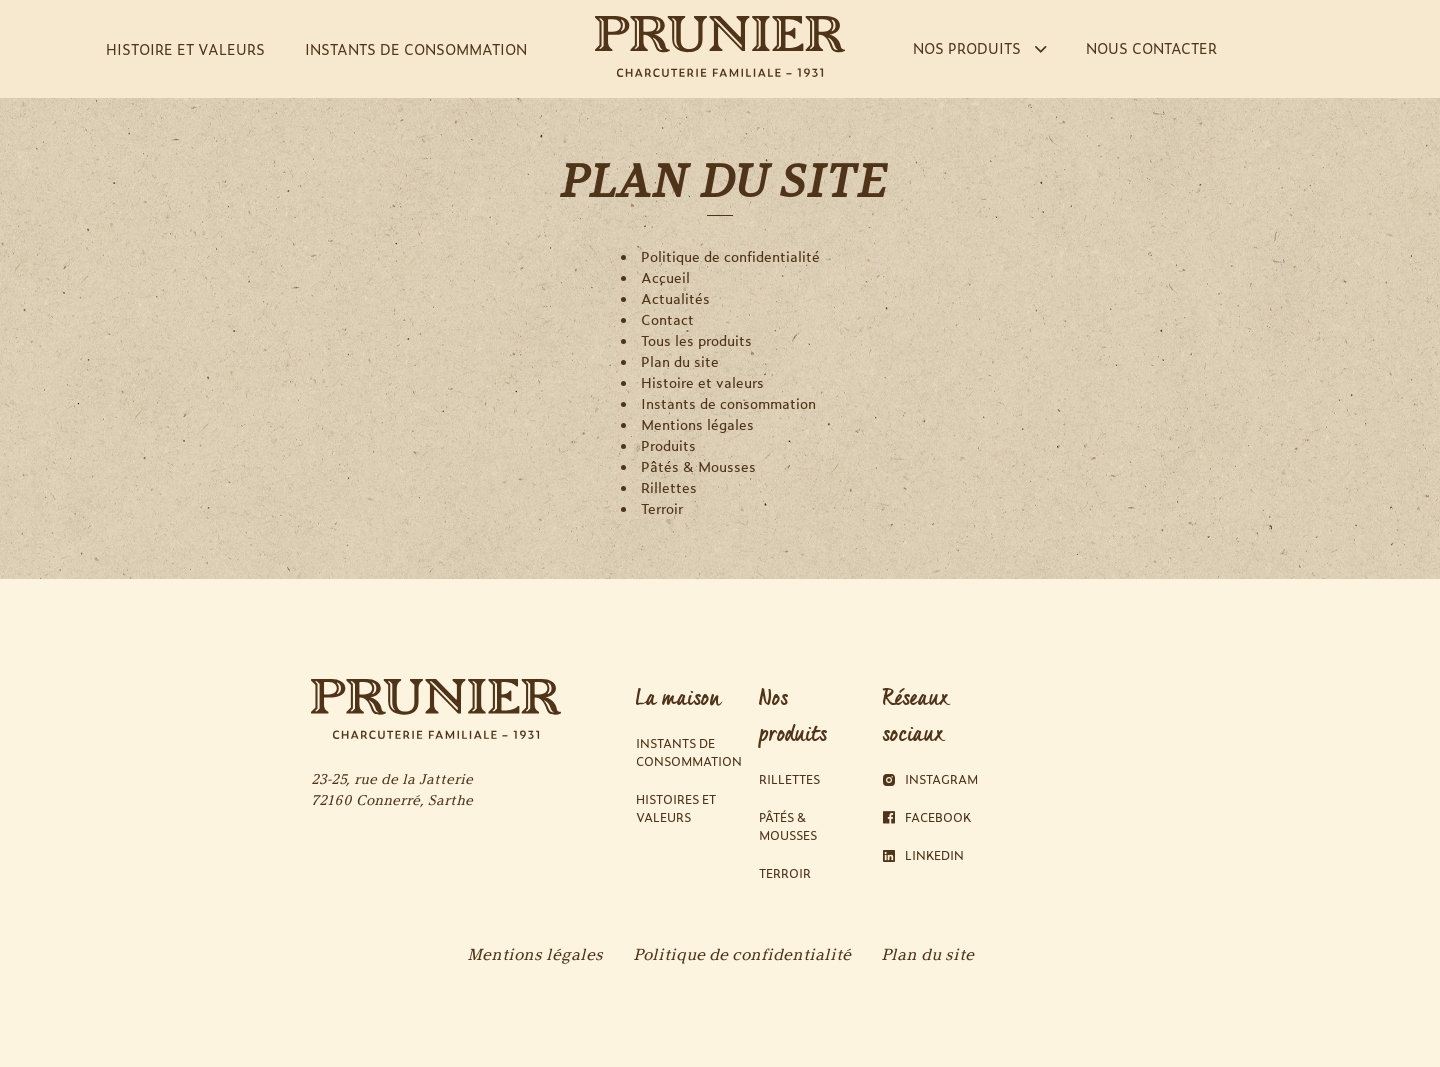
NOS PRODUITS (979, 47)
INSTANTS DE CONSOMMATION (416, 48)
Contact (667, 319)
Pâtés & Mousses (698, 466)
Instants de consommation (728, 403)
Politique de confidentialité (730, 256)
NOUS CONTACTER (1151, 47)
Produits (668, 445)
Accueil (665, 277)
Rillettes (669, 487)
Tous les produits (696, 340)
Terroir (662, 508)
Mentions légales (697, 424)
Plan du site (680, 361)
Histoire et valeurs (702, 382)
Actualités (675, 298)
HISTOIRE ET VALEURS (185, 48)
